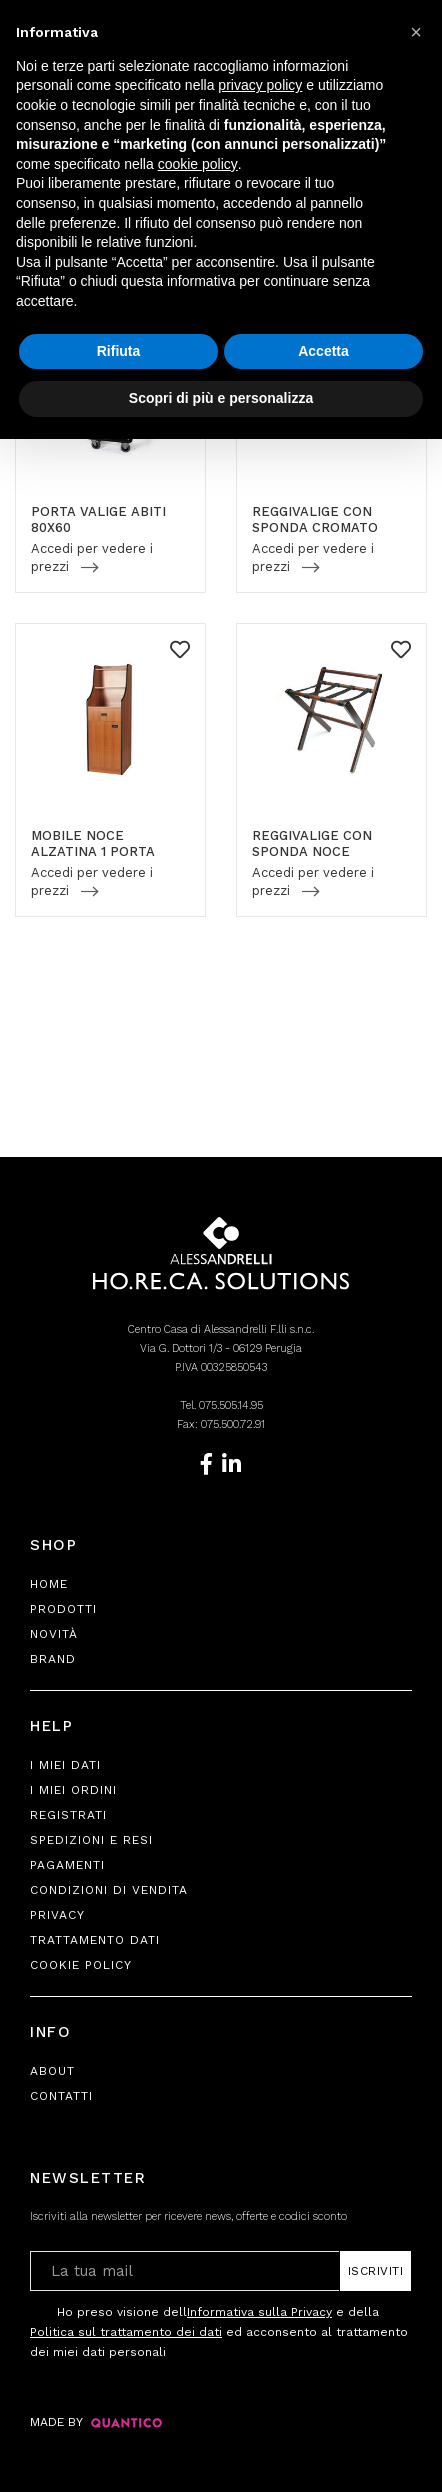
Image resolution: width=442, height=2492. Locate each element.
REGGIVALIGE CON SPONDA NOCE (312, 843)
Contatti (61, 2096)
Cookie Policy (81, 1965)
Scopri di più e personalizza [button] (221, 398)
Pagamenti (67, 1865)
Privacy (57, 1915)
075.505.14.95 (231, 1405)
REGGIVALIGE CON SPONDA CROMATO (315, 519)
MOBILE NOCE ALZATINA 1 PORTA (93, 843)
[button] (416, 32)
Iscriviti (376, 2271)
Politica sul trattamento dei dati (126, 2332)
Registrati (68, 1815)
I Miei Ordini (73, 1790)
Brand (53, 1659)
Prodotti (63, 1609)
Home (49, 1584)
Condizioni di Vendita (109, 1890)
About (52, 2071)
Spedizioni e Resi (91, 1840)
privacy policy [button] (260, 85)
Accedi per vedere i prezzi (92, 557)
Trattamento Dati (95, 1940)
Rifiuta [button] (119, 351)
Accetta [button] (323, 351)
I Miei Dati (65, 1765)
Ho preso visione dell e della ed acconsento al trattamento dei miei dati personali (219, 2330)
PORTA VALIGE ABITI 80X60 (98, 519)
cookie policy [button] (198, 164)
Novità (54, 1634)
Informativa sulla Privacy (259, 2312)
